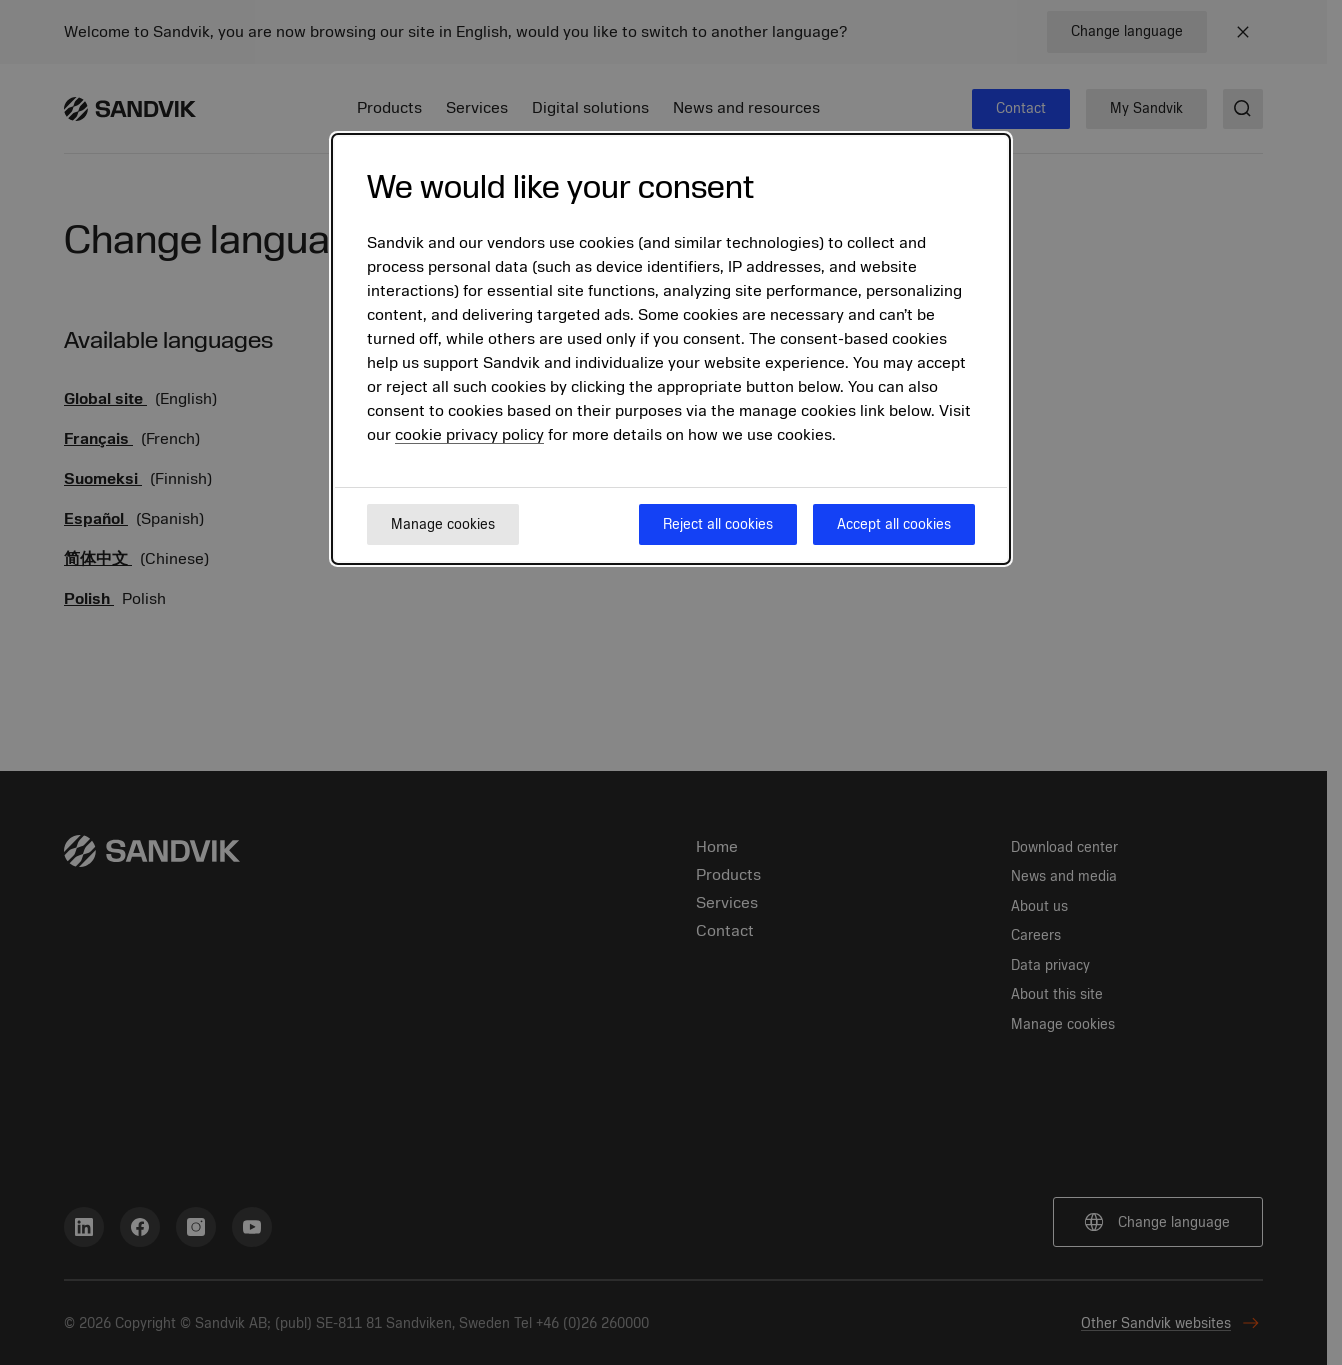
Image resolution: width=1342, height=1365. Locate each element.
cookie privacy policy (469, 435)
